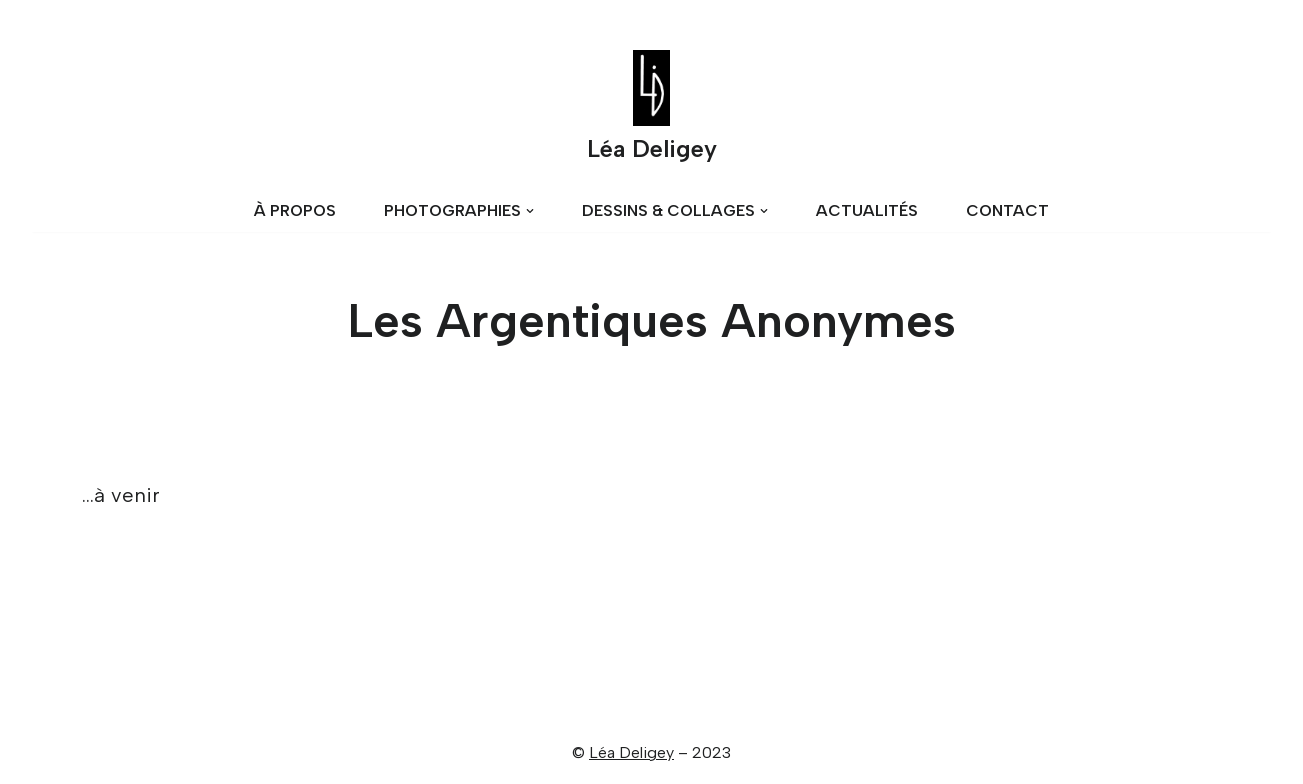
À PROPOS (295, 210)
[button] (530, 211)
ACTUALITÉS (867, 210)
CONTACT (1007, 210)
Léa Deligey (631, 752)
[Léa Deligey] (652, 110)
